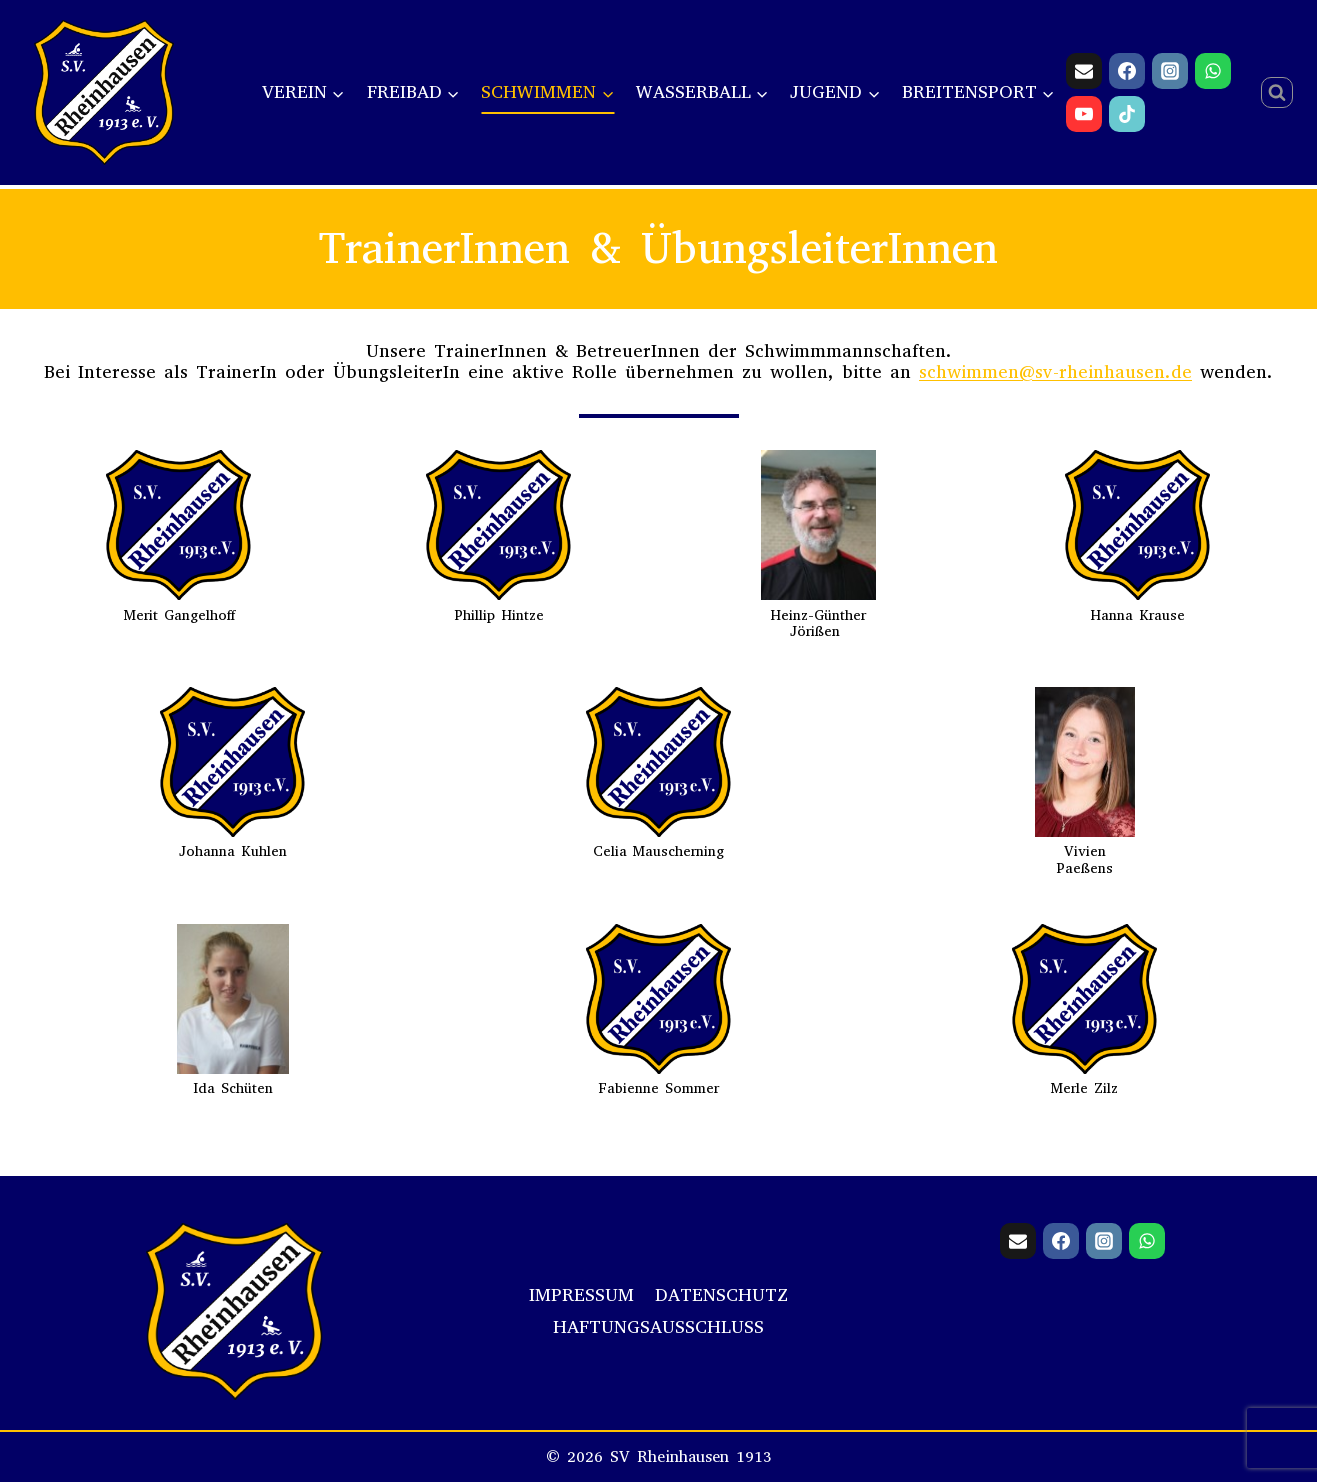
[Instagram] (1170, 71)
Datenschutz (721, 1295)
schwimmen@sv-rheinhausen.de (1055, 372)
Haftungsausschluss (658, 1327)
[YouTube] (1084, 114)
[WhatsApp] (1213, 71)
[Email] (1084, 71)
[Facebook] (1127, 71)
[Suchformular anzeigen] (1277, 93)
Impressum (581, 1295)
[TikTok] (1127, 114)
